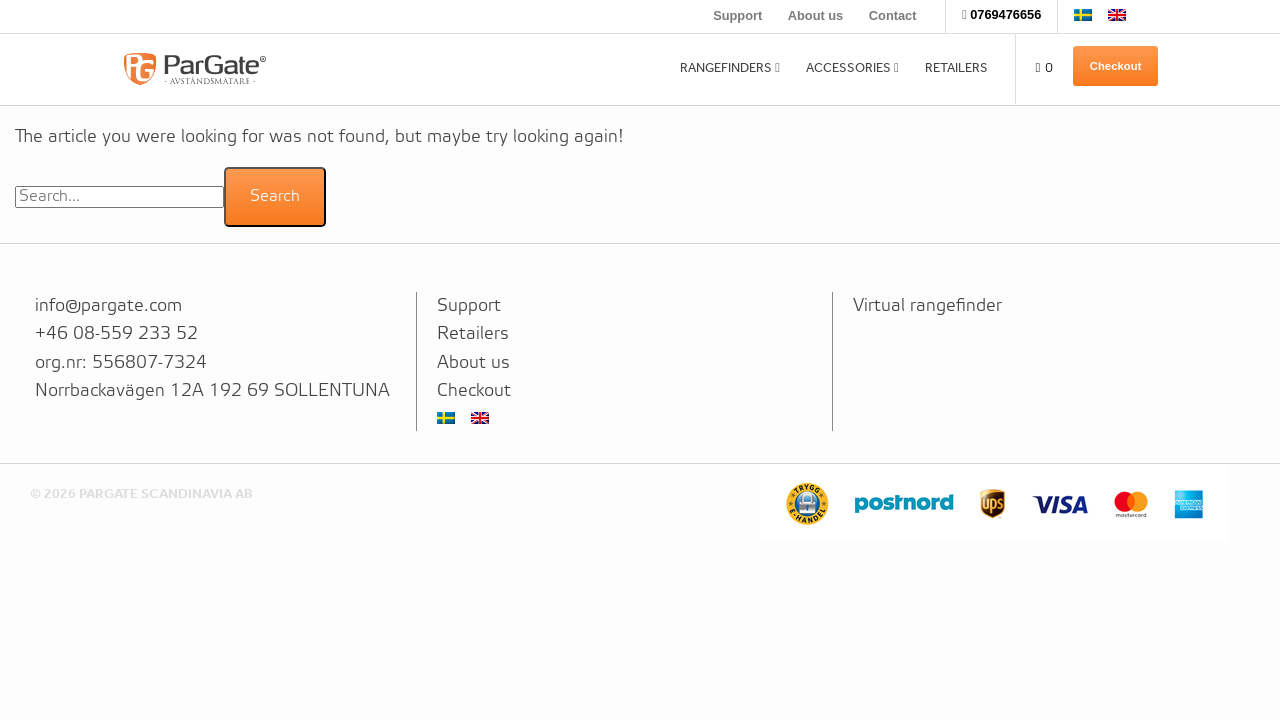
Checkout (1116, 66)
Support (737, 15)
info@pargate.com (108, 306)
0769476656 (1005, 14)
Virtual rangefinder (927, 306)
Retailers (956, 67)
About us (815, 15)
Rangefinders (726, 67)
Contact (893, 15)
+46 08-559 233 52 (116, 334)
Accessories (848, 67)
